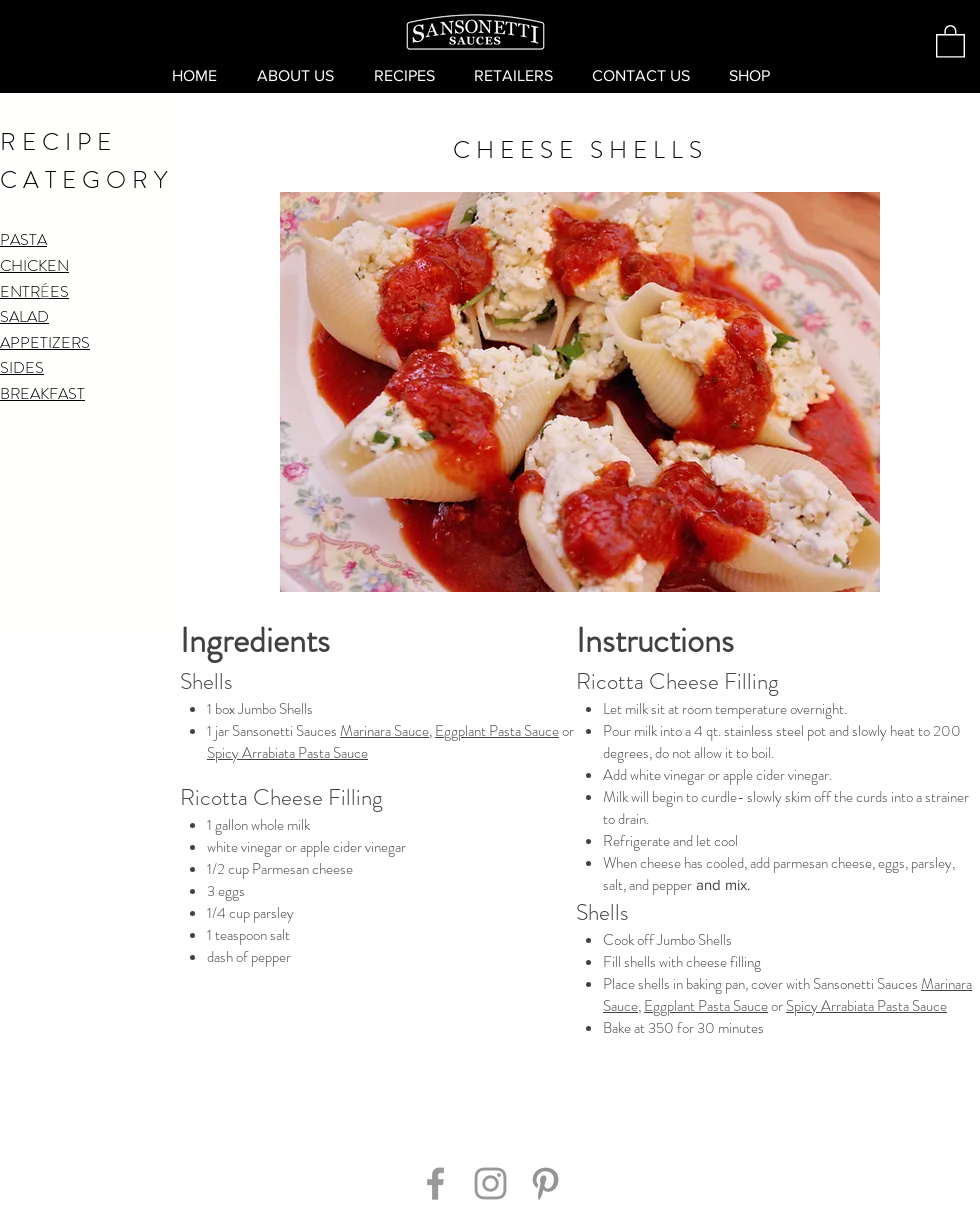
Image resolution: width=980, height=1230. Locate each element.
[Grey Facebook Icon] (435, 1183)
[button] (950, 40)
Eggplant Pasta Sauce (497, 731)
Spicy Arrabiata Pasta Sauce (287, 753)
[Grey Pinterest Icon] (545, 1183)
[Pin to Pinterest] (489, 1124)
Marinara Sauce (384, 731)
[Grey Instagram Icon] (490, 1183)
